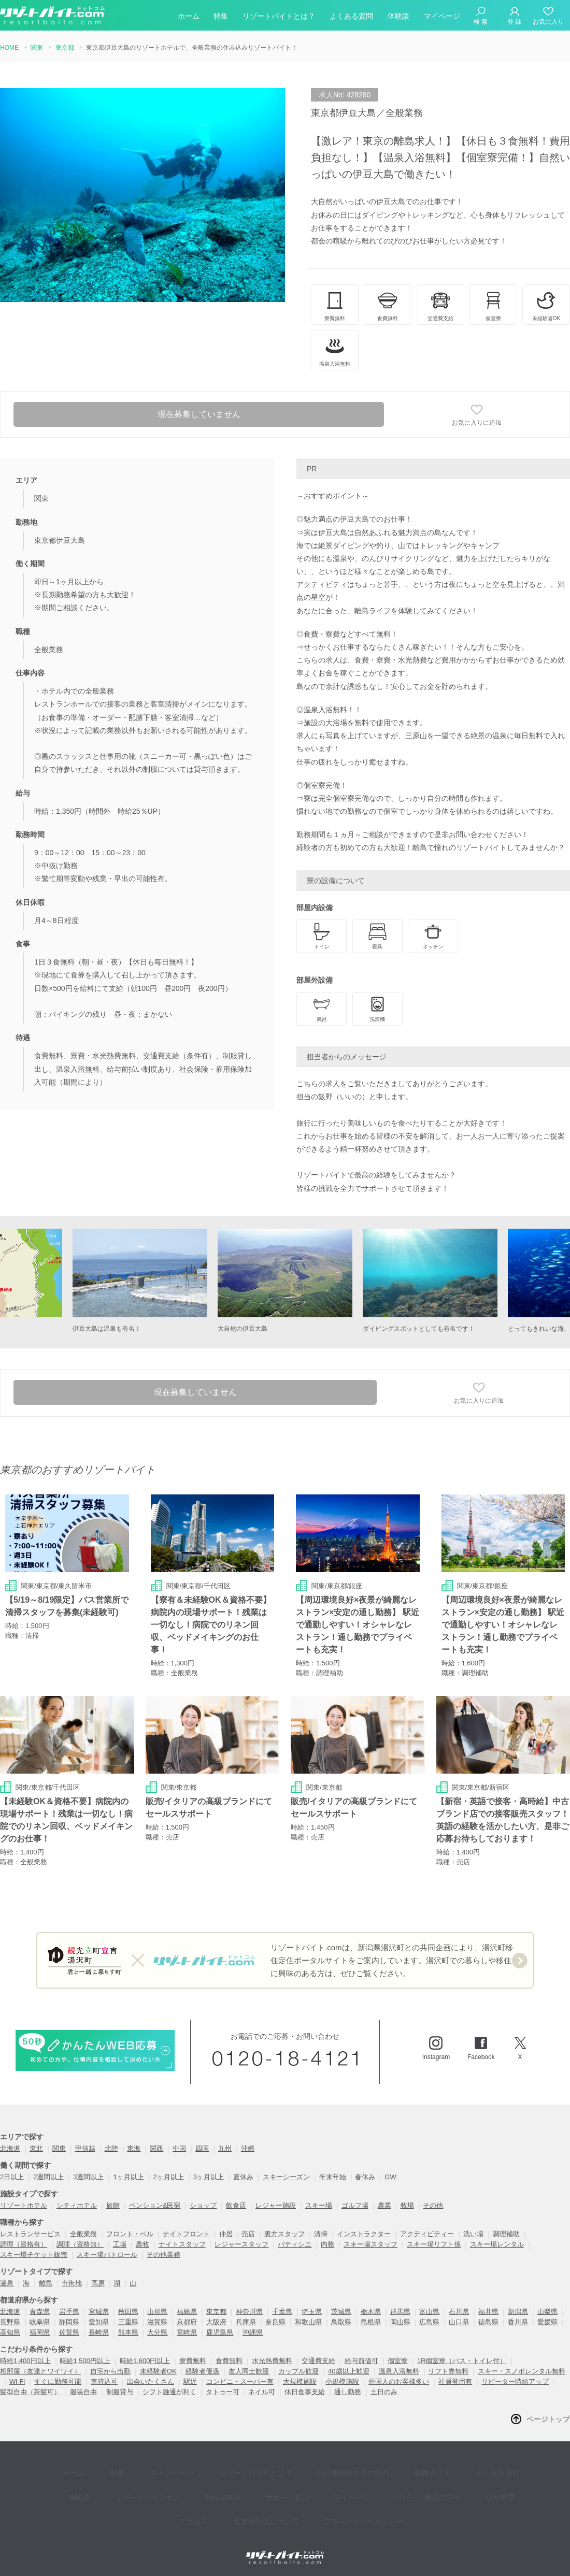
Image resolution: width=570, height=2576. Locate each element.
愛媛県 (547, 2322)
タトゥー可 (222, 2392)
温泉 (6, 2283)
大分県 (157, 2333)
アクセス (474, 2484)
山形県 (157, 2312)
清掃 (320, 2234)
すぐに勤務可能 (57, 2382)
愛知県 (99, 2322)
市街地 (72, 2283)
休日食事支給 (304, 2392)
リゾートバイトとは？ (279, 17)
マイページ (442, 17)
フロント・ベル (129, 2234)
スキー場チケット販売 (33, 2255)
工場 (119, 2245)
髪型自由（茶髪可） (30, 2392)
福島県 (187, 2312)
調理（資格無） (80, 2245)
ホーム (189, 17)
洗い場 (473, 2234)
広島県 (429, 2322)
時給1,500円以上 (85, 2361)
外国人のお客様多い (398, 2382)
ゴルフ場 (354, 2206)
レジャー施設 (275, 2206)
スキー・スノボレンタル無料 (521, 2372)
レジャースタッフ (241, 2245)
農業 (384, 2206)
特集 (220, 17)
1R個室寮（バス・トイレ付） (462, 2361)
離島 (45, 2283)
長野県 (10, 2322)
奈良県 (275, 2322)
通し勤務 (347, 2392)
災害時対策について (236, 2500)
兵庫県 (246, 2322)
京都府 (187, 2322)
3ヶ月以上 (208, 2177)
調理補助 (506, 2234)
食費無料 (229, 2361)
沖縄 (247, 2149)
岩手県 (69, 2312)
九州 (225, 2149)
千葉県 (282, 2312)
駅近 (190, 2382)
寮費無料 (192, 2361)
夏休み (243, 2177)
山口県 (459, 2322)
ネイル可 (261, 2392)
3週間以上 (88, 2177)
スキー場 (318, 2206)
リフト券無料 (448, 2372)
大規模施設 (300, 2382)
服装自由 (83, 2392)
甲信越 (85, 2149)
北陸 (111, 2149)
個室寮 (398, 2361)
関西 (156, 2149)
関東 (59, 2149)
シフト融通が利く (169, 2392)
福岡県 (40, 2333)
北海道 (10, 2149)
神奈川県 (249, 2312)
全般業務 (83, 2234)
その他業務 (163, 2255)
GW (390, 2177)
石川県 (459, 2312)
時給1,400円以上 (25, 2361)
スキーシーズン (286, 2177)
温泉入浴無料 (399, 2372)
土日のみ (383, 2392)
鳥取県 (341, 2322)
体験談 (398, 17)
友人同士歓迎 (249, 2372)
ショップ (203, 2206)
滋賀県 (157, 2322)
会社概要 (428, 2484)
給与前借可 (361, 2361)
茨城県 (341, 2312)
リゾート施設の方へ (363, 2484)
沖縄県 (253, 2333)
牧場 (407, 2206)
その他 (433, 2206)
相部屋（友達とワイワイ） (40, 2372)
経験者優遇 (202, 2372)
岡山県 (400, 2322)
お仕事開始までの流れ (319, 2469)
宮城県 (99, 2312)
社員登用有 (455, 2382)
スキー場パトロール (107, 2255)
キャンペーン (153, 2469)
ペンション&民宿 (155, 2206)
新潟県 (518, 2312)
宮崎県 (187, 2333)
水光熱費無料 (272, 2361)
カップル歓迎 (298, 2372)
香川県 (518, 2322)
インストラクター (364, 2234)
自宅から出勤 (110, 2372)
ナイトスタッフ (182, 2245)
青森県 (40, 2312)
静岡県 (69, 2322)
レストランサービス (30, 2234)
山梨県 (547, 2312)
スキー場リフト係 (434, 2245)
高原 (98, 2283)
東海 (133, 2149)
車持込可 (104, 2382)
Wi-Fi (17, 2382)
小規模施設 (342, 2382)
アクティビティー (427, 2234)
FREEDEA (181, 2484)
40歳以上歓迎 (348, 2372)
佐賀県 (69, 2333)
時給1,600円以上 (145, 2361)
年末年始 (332, 2177)
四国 (202, 2149)
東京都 (216, 2312)
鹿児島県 (219, 2333)
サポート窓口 (237, 2484)
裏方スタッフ (284, 2234)
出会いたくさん (150, 2382)
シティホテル (76, 2206)
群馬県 (400, 2312)
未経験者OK (158, 2372)
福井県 (488, 2312)
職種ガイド (391, 2469)
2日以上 (12, 2177)
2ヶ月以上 (168, 2177)
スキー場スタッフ (370, 2245)
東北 (36, 2149)
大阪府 (216, 2322)
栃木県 (371, 2312)
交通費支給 (318, 2361)
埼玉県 (312, 2312)
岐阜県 (40, 2322)
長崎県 (99, 2333)
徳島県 (488, 2322)
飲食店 (236, 2206)
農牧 (142, 2245)
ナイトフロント (186, 2234)
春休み (365, 2177)
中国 (179, 2149)
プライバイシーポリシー (326, 2500)
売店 (248, 2234)
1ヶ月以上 (128, 2177)
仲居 (226, 2234)
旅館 (113, 2206)
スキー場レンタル (497, 2245)
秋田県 (128, 2312)
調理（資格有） (23, 2245)
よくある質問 (351, 17)
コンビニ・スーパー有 (240, 2382)
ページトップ (548, 2419)
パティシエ (294, 2245)
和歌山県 (308, 2322)
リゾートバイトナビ (113, 2484)
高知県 (10, 2333)
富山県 (429, 2312)
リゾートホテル (23, 2206)
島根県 (371, 2322)
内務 (327, 2245)
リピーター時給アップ (515, 2382)
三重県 (128, 2322)
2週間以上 (48, 2177)
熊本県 (128, 2333)
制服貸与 (119, 2392)
